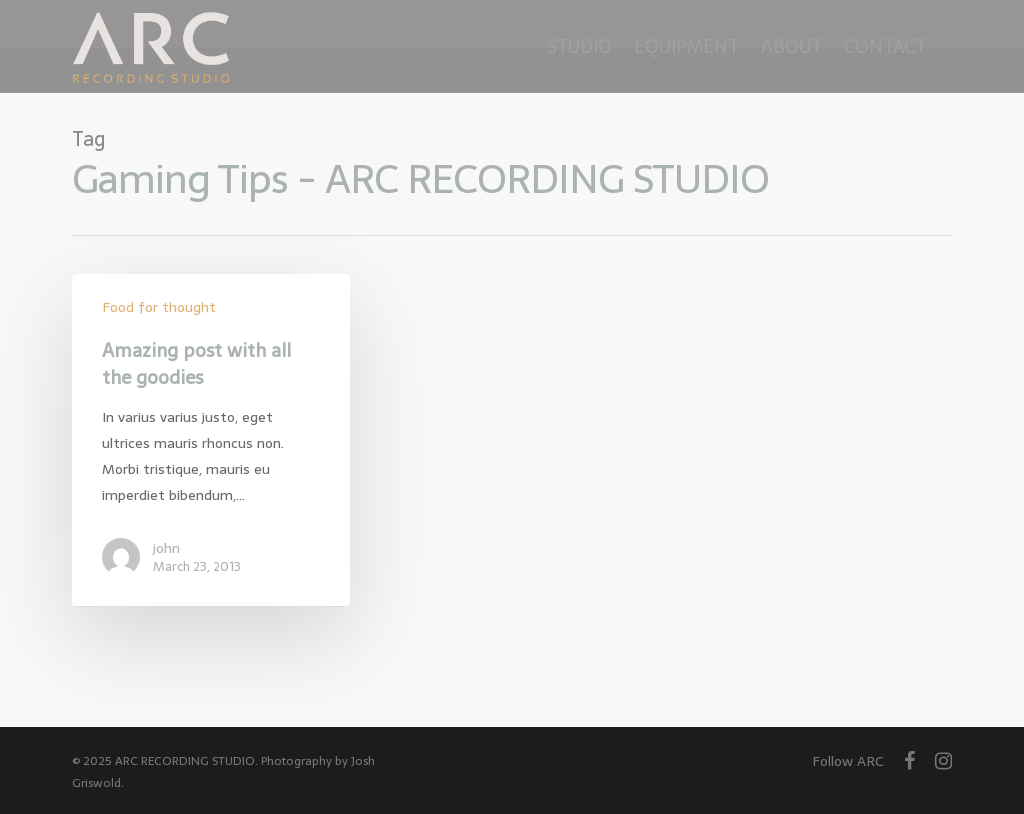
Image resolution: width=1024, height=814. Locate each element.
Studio (579, 46)
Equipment (686, 46)
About (791, 46)
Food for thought (159, 307)
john (166, 548)
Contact (885, 46)
